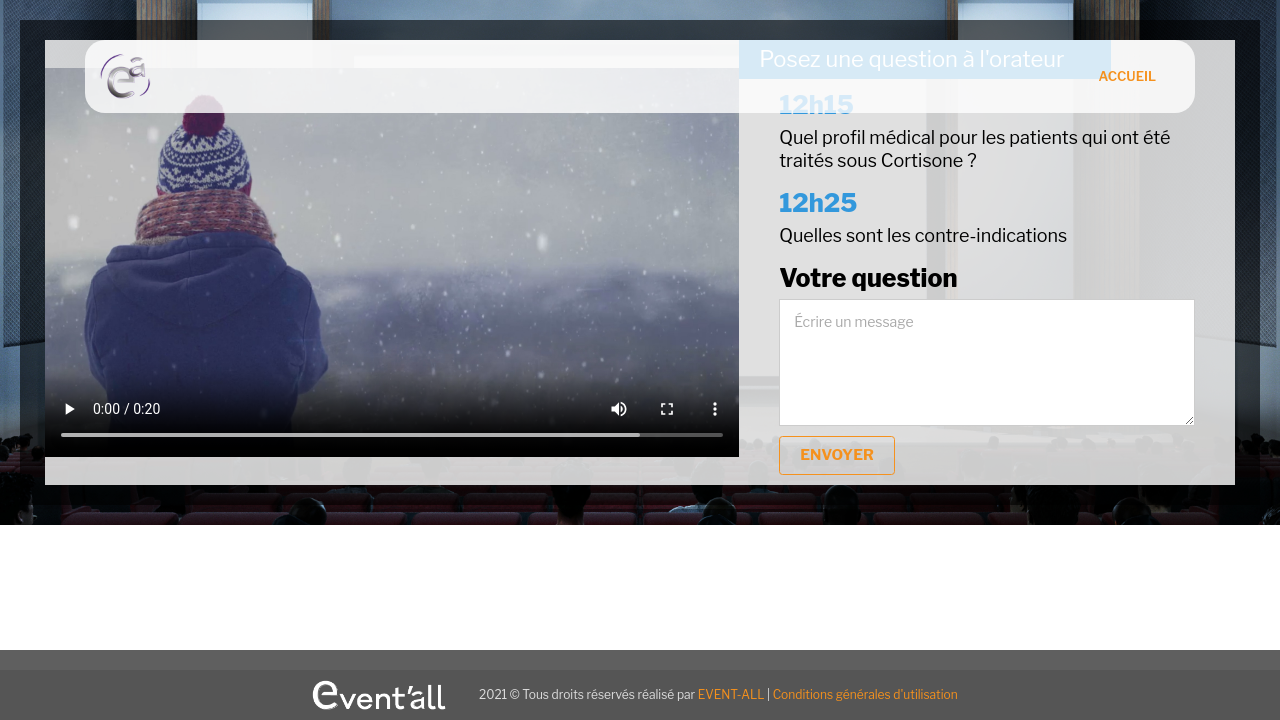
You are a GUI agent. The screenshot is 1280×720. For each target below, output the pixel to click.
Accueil (1127, 76)
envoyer (837, 455)
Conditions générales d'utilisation (865, 694)
